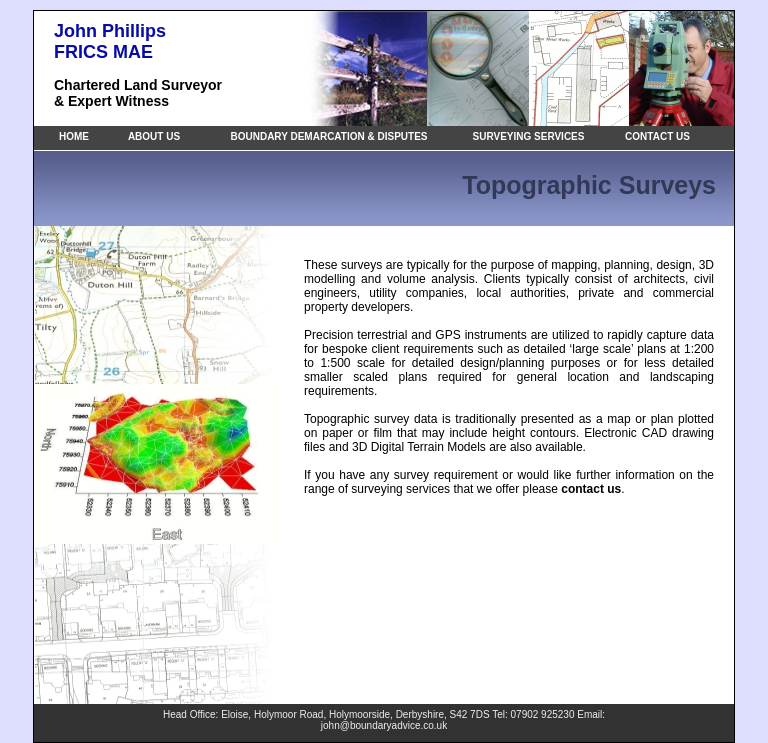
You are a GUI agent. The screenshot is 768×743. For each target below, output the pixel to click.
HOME (74, 136)
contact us (591, 489)
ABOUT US (154, 136)
